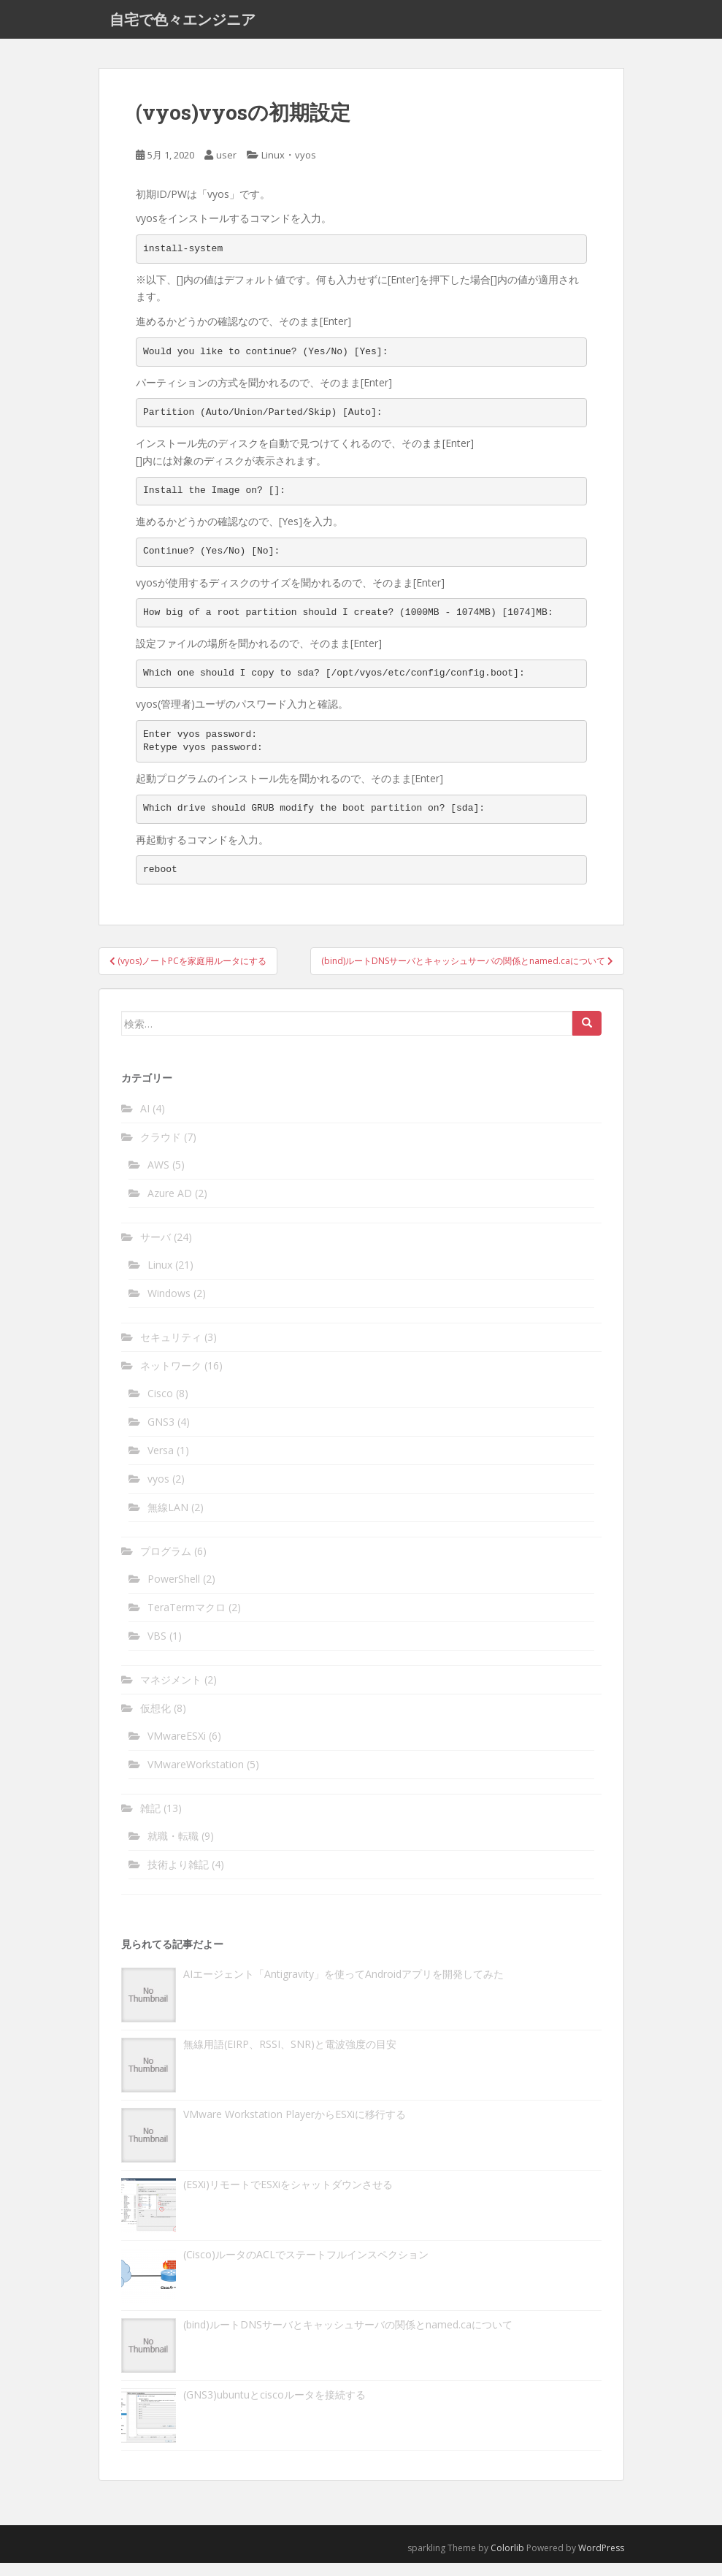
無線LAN (167, 1519)
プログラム (165, 1563)
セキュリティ (170, 1349)
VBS (156, 1648)
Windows (169, 1305)
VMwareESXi (176, 1748)
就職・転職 (173, 1848)
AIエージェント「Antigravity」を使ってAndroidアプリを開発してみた (343, 1986)
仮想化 (155, 1720)
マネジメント (170, 1692)
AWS (158, 1177)
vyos (305, 167)
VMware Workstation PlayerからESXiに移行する (294, 2126)
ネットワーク (170, 1378)
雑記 (150, 1820)
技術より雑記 (178, 1877)
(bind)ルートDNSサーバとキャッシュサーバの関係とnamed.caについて (347, 2337)
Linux (273, 167)
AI (145, 1121)
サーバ (155, 1249)
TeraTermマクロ (186, 1620)
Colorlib (507, 2560)
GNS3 (160, 1434)
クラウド (160, 1149)
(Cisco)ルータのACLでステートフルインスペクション (306, 2267)
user (226, 167)
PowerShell (173, 1591)
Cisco (160, 1406)
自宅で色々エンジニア (183, 25)
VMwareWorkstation (195, 1777)
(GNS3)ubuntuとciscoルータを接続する (274, 2407)
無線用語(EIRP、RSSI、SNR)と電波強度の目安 (289, 2056)
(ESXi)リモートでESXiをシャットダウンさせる (288, 2197)
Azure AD (169, 1205)
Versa (160, 1462)
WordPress (601, 2560)
